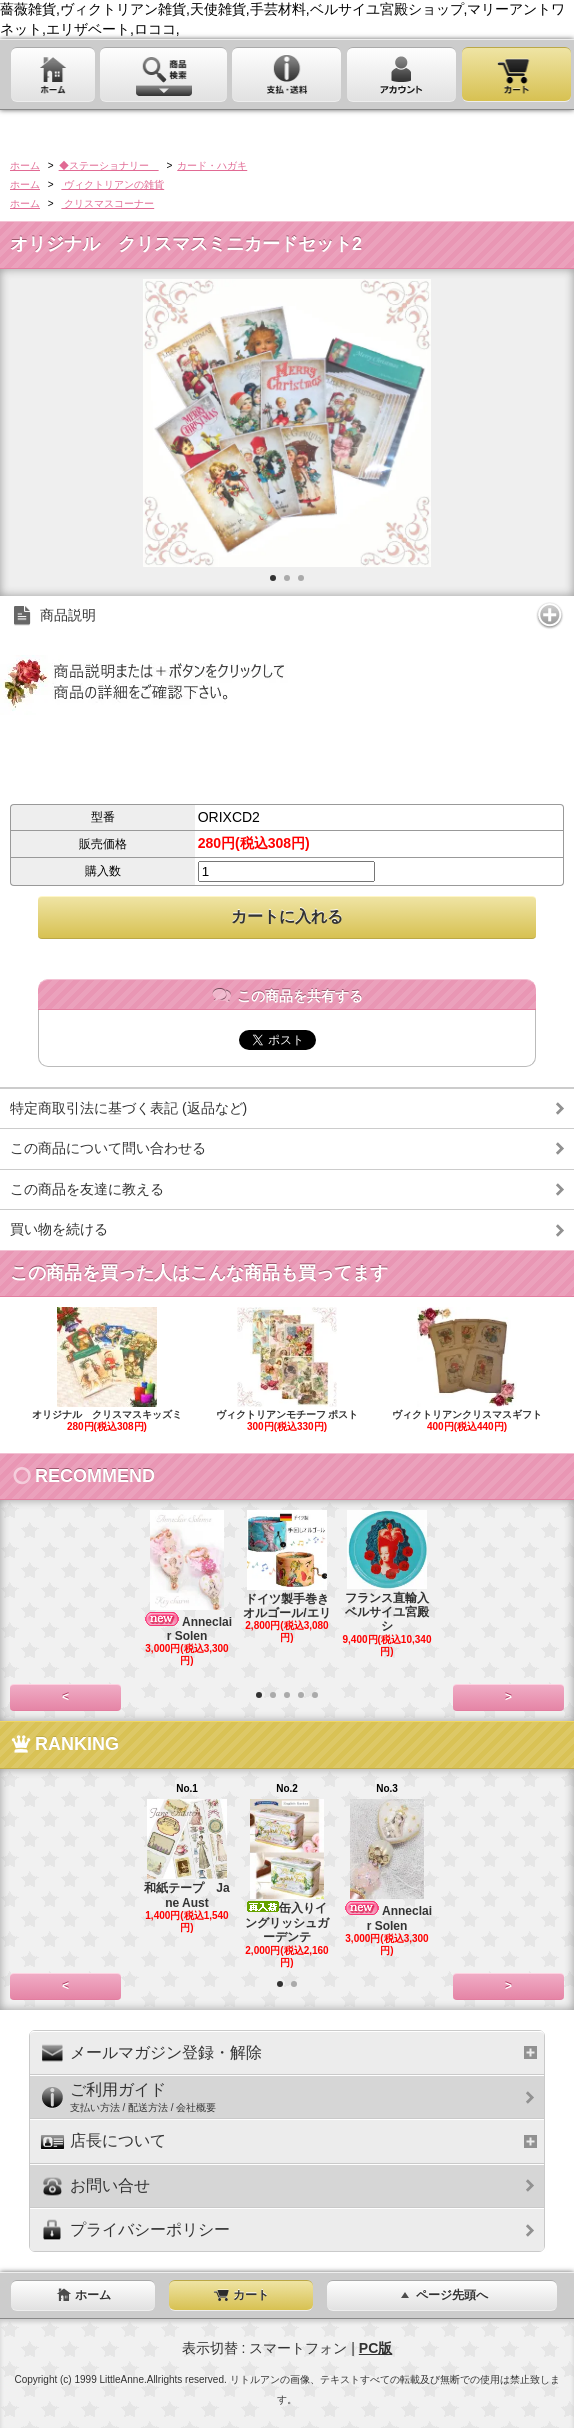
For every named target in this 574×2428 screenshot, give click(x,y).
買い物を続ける (59, 1229)
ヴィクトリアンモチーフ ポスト (287, 1370)
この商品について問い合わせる (108, 1148)
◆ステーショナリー (109, 165)
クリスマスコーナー (107, 203)
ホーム (25, 165)
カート (241, 2295)
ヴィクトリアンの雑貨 (112, 184)
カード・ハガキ (212, 165)
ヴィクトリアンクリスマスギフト (467, 1370)
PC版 (375, 2348)
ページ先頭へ (442, 2295)
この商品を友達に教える (87, 1189)
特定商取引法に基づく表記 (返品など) (128, 1108)
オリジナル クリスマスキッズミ (107, 1370)
